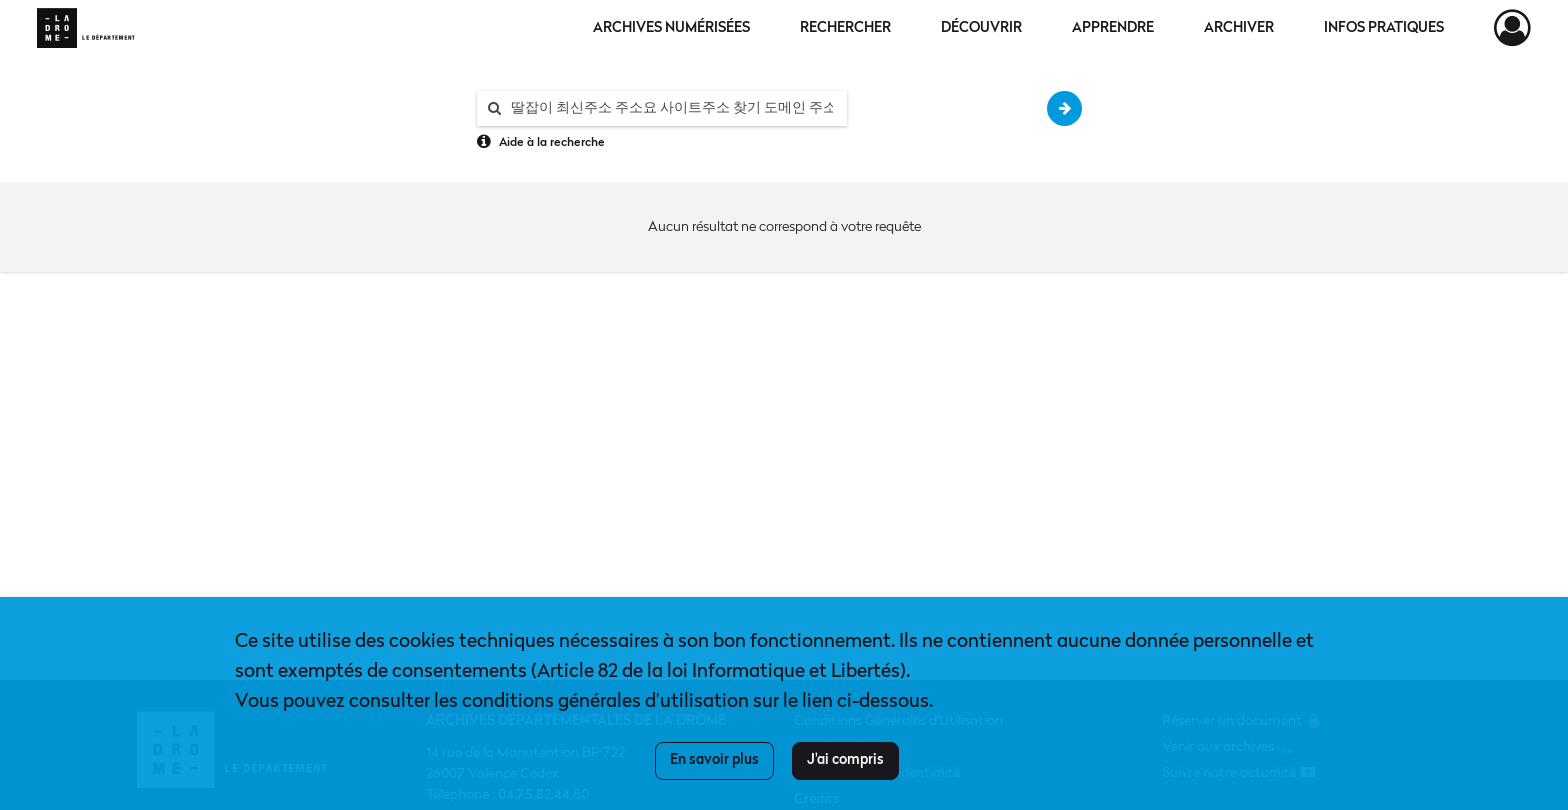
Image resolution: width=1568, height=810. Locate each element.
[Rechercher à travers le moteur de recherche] (672, 108)
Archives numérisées (671, 28)
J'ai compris (845, 760)
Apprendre (1113, 28)
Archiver (1239, 28)
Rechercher (845, 28)
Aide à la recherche (552, 143)
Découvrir (981, 28)
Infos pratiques (1384, 28)
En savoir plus (714, 760)
